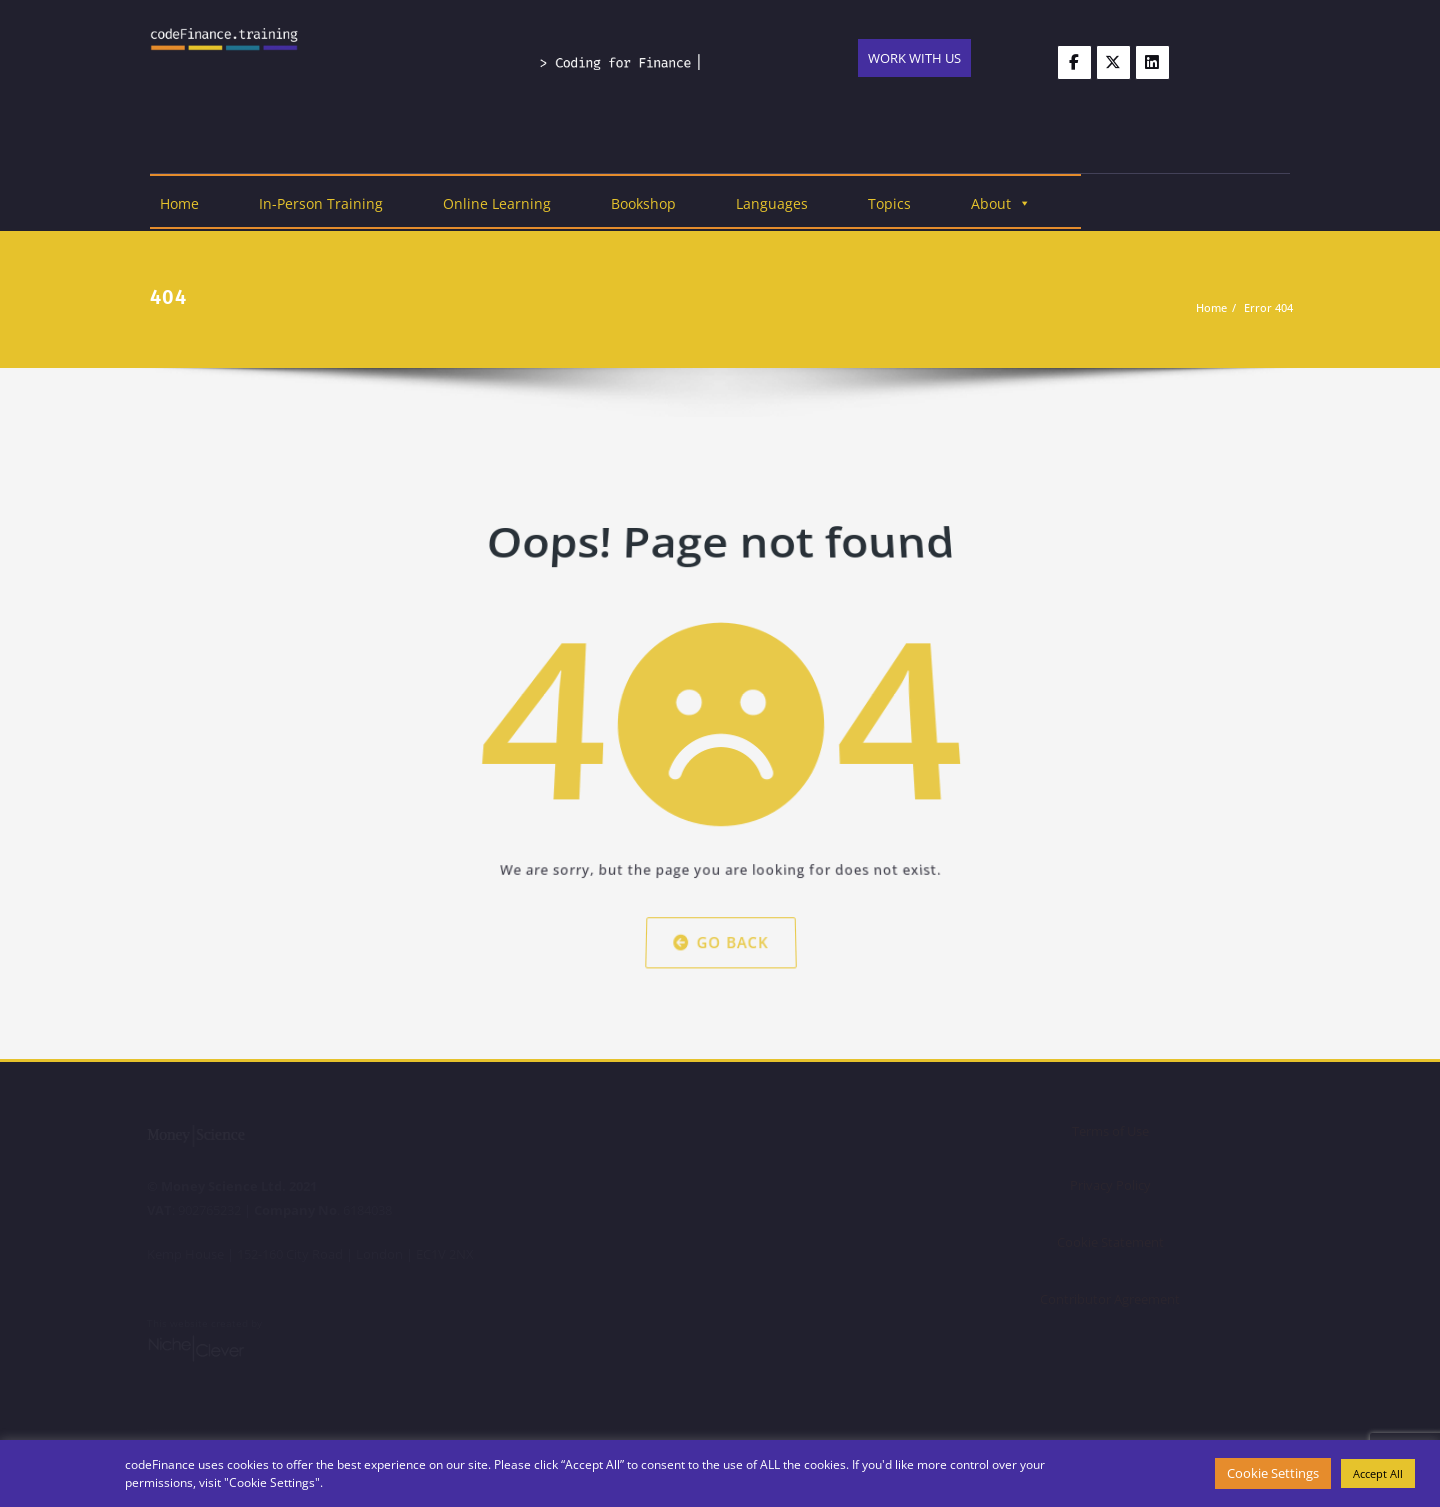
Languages (772, 203)
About (1001, 203)
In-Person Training (321, 203)
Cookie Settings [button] (1273, 1473)
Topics (889, 203)
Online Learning (497, 203)
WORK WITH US (914, 58)
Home (179, 203)
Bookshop (643, 203)
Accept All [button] (1378, 1473)
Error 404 (1269, 307)
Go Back (720, 918)
